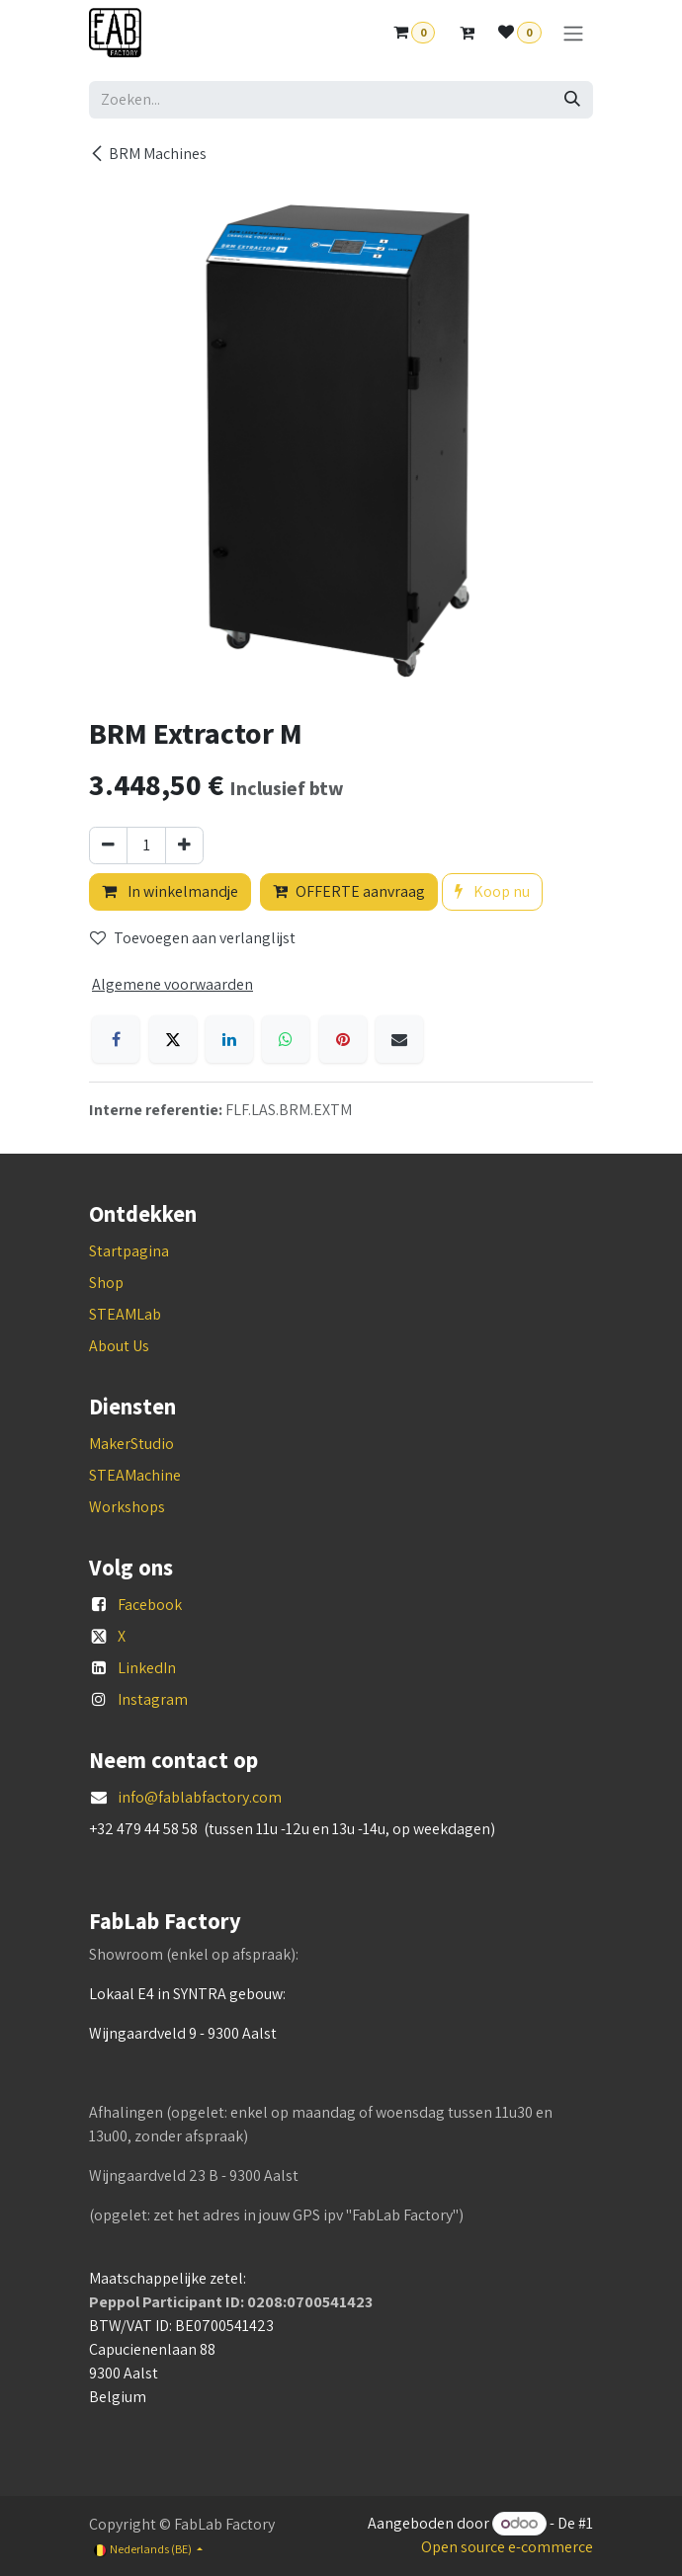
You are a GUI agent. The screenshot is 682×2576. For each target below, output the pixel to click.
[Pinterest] (343, 1039)
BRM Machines (148, 153)
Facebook (150, 1604)
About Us (119, 1345)
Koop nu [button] (492, 891)
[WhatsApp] (285, 1039)
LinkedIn (147, 1667)
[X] (173, 1039)
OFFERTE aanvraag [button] (349, 891)
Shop (106, 1282)
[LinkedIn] (229, 1039)
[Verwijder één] (108, 845)
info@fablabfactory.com (200, 1797)
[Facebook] (115, 1039)
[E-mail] (399, 1039)
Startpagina (129, 1251)
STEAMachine (135, 1475)
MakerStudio (131, 1443)
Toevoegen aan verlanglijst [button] (193, 937)
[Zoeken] (572, 100)
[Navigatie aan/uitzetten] (573, 33)
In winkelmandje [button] (170, 891)
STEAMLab (125, 1314)
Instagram (153, 1699)
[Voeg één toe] (184, 845)
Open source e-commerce (507, 2546)
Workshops (127, 1506)
